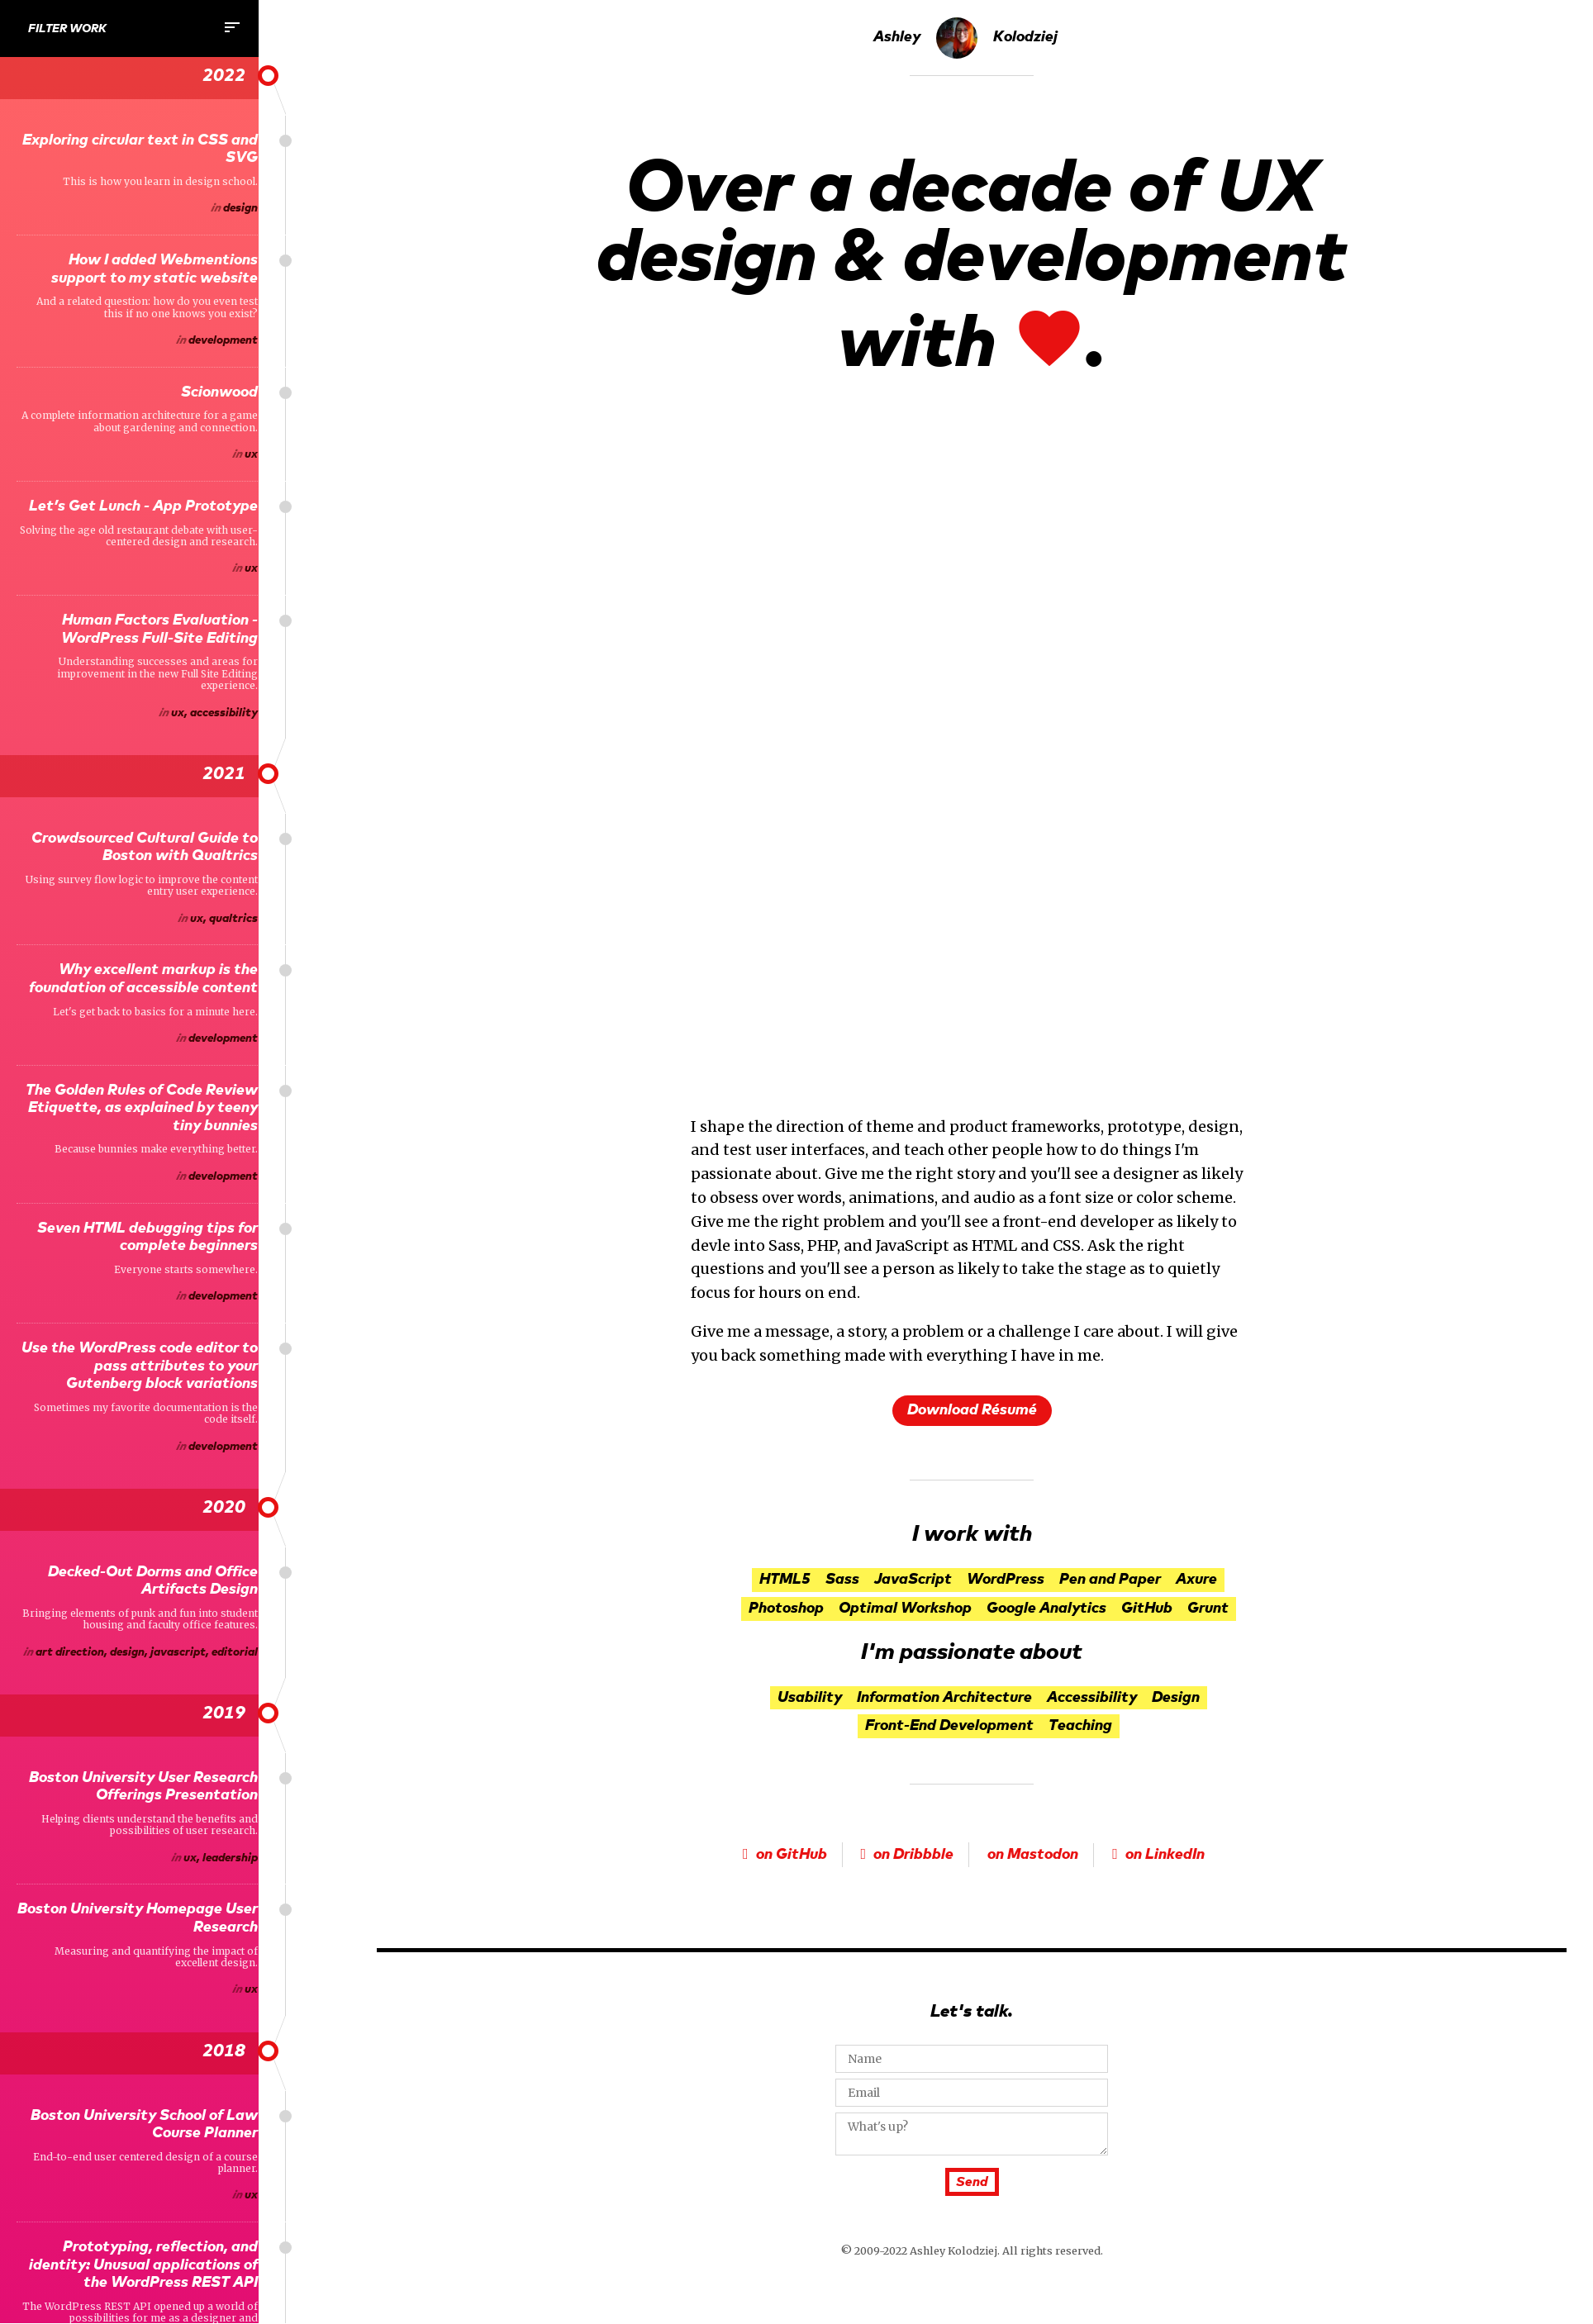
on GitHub (791, 1854)
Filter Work (135, 27)
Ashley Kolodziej (965, 38)
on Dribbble (913, 1854)
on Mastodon (1032, 1854)
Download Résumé (972, 1410)
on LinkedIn (1165, 1854)
